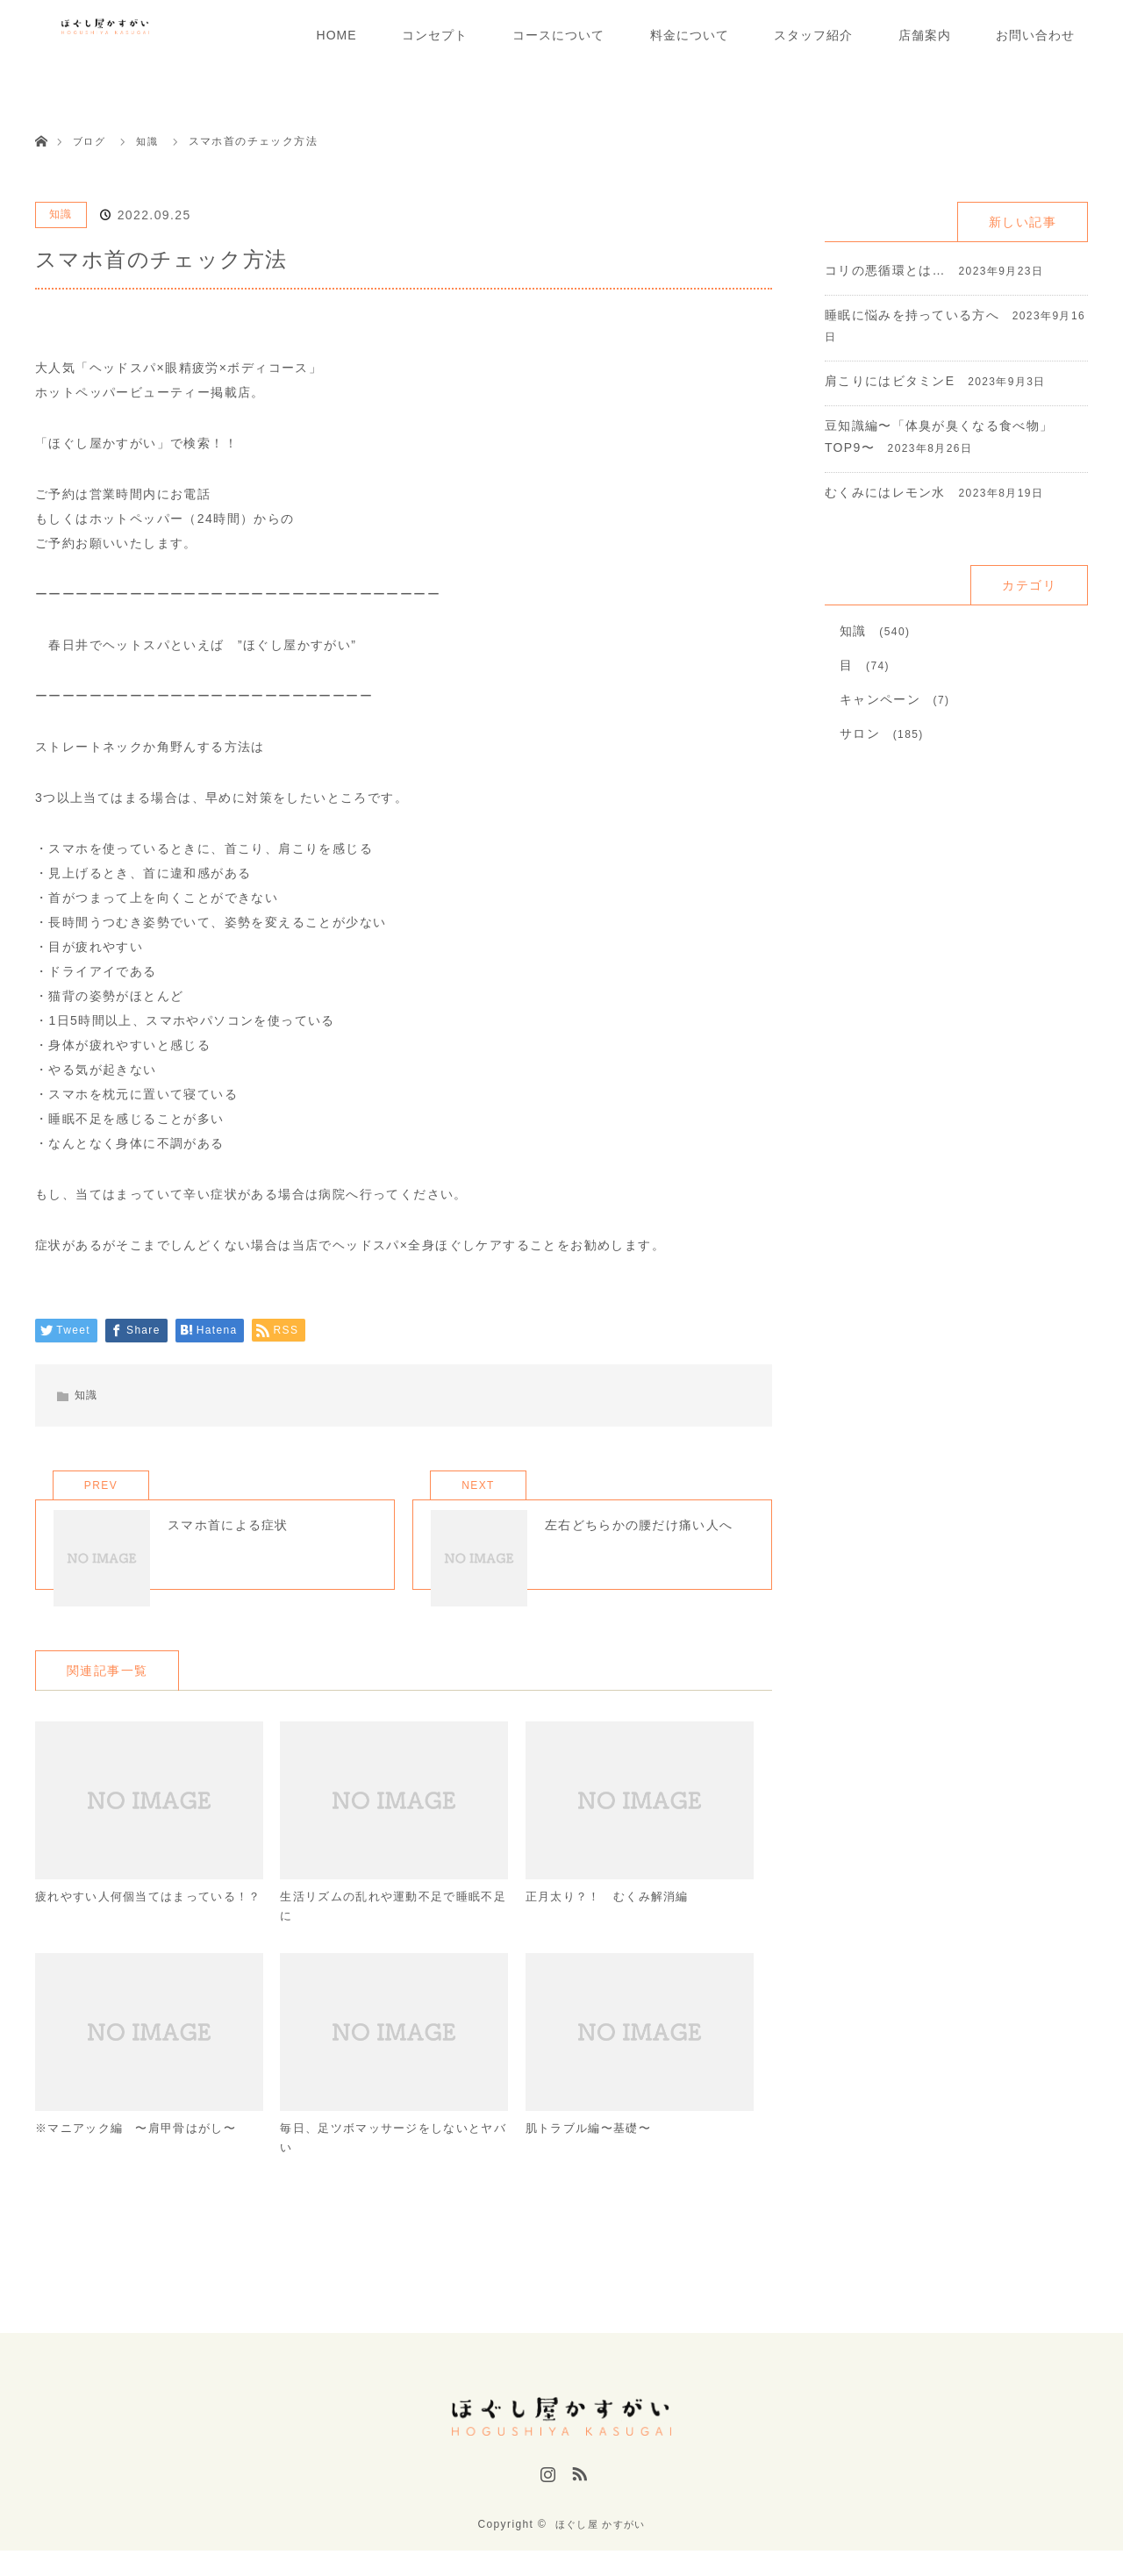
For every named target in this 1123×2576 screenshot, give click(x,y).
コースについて (558, 35)
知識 (61, 214)
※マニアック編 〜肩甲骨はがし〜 (143, 2161)
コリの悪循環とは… (886, 270)
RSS (577, 2508)
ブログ (90, 141)
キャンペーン (880, 699)
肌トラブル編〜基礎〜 (593, 2161)
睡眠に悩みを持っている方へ (912, 315)
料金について (689, 35)
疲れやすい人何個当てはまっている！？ (136, 1935)
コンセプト (435, 35)
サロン (860, 733)
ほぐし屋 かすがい (600, 2550)
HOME (337, 35)
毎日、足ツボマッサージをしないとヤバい (388, 2172)
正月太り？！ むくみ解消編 (613, 1924)
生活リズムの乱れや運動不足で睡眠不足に (388, 1935)
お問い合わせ (1035, 35)
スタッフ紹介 (813, 35)
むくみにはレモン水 (886, 492)
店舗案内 (924, 35)
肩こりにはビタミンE (890, 381)
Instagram (546, 2508)
